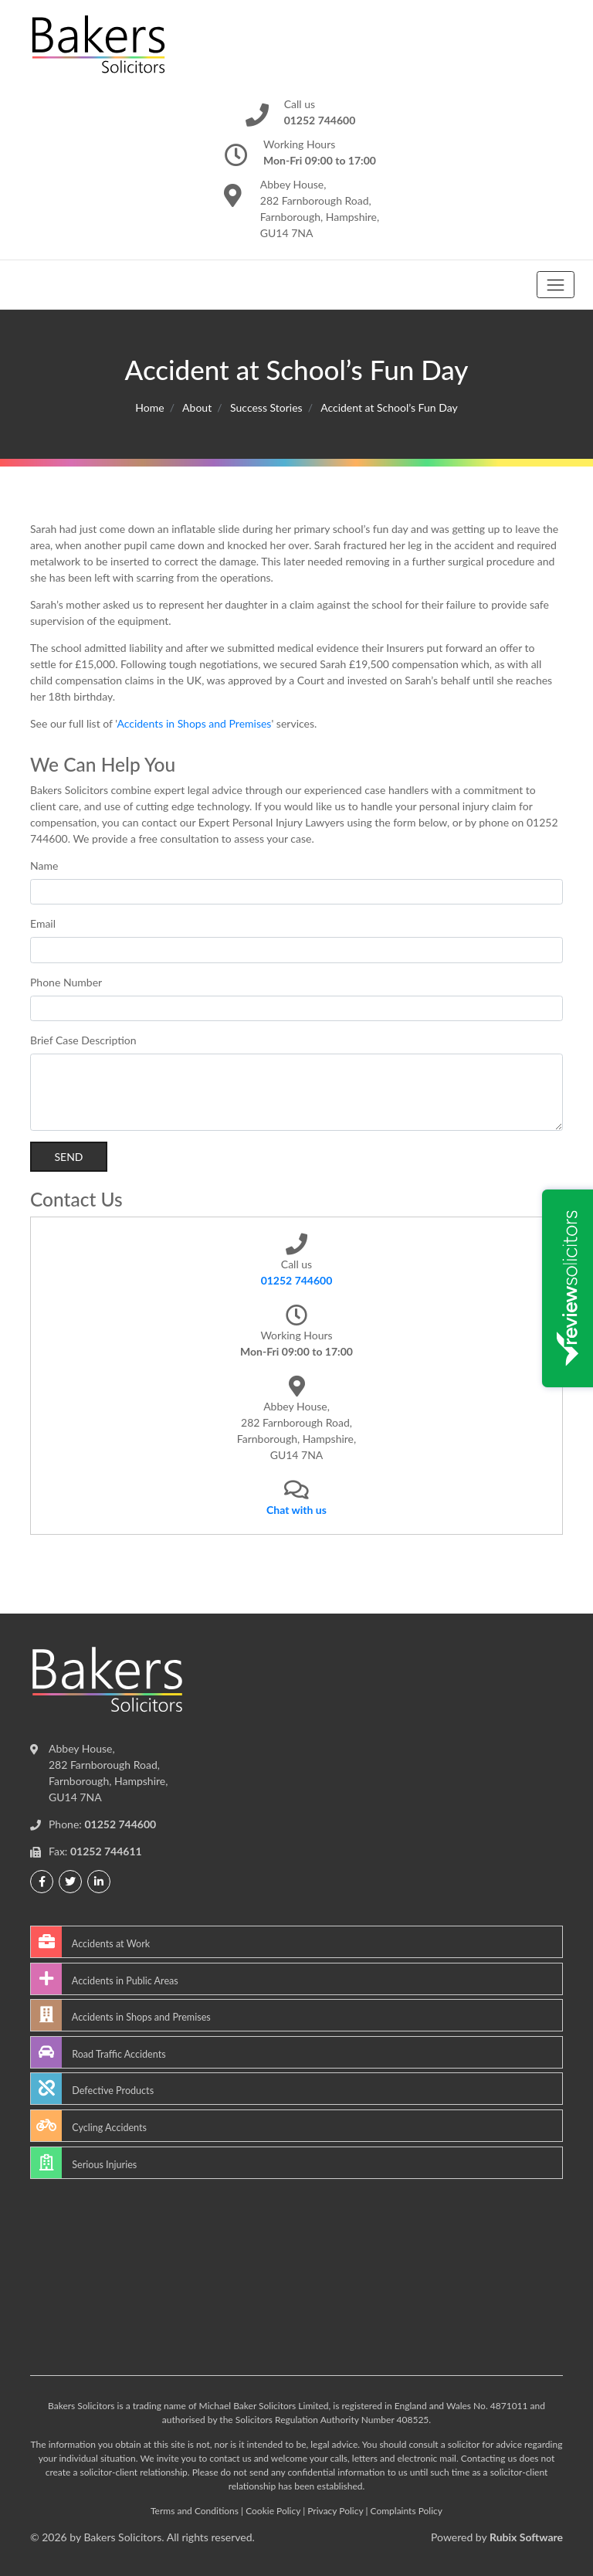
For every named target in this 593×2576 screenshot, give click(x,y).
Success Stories (266, 407)
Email (43, 923)
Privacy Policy (335, 2511)
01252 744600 (297, 1280)
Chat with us (296, 1509)
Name (44, 865)
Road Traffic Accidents (98, 2052)
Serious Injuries (84, 2162)
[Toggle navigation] (555, 284)
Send (68, 1156)
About (197, 407)
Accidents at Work (90, 1941)
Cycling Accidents (89, 2125)
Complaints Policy (406, 2511)
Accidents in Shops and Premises (194, 723)
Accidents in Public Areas (104, 1978)
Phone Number (66, 982)
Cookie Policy (273, 2511)
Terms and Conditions (195, 2511)
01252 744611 (106, 1851)
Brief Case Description (83, 1040)
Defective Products (92, 2088)
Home (149, 407)
